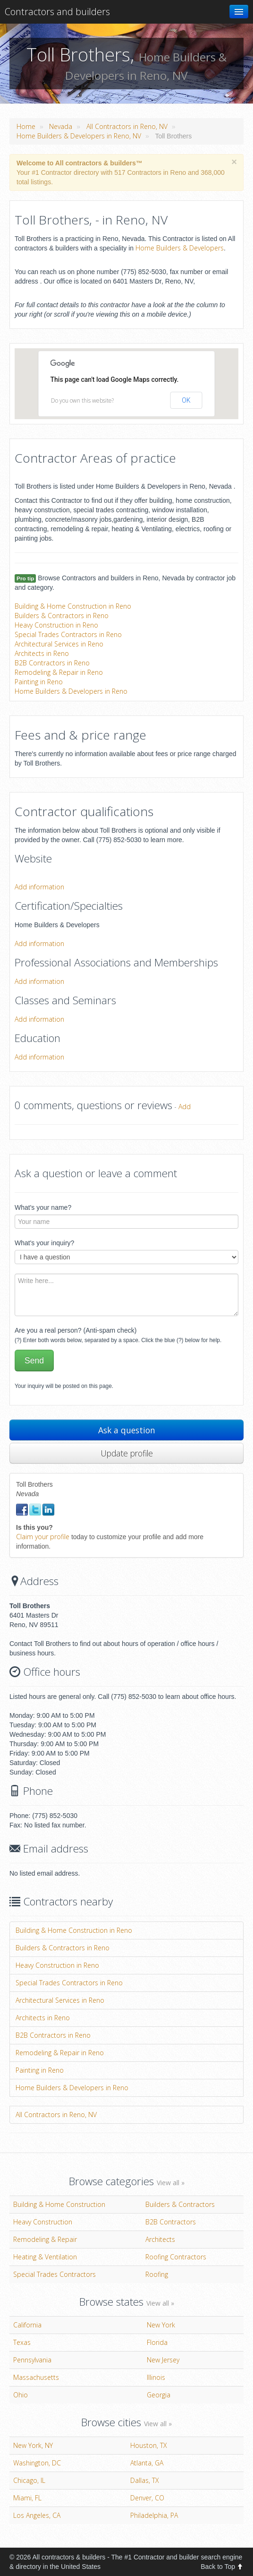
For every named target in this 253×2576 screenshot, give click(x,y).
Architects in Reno (42, 653)
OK (186, 400)
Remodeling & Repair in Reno (59, 672)
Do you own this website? (82, 400)
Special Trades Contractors (54, 2274)
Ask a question (126, 1430)
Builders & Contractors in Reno (62, 615)
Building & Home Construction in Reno (73, 606)
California (27, 2324)
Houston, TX (148, 2445)
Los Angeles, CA (36, 2515)
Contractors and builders (57, 11)
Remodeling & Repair (45, 2239)
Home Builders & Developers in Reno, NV (79, 135)
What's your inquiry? (44, 1243)
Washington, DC (37, 2462)
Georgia (158, 2394)
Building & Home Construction (59, 2204)
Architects (160, 2239)
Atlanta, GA (146, 2462)
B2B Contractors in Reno (52, 662)
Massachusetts (36, 2377)
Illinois (156, 2377)
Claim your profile (42, 1536)
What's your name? (43, 1207)
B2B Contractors (170, 2221)
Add (184, 1106)
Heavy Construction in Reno (56, 624)
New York (161, 2324)
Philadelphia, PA (154, 2515)
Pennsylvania (32, 2359)
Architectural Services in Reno (59, 643)
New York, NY (33, 2445)
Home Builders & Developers (179, 247)
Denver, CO (147, 2497)
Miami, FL (27, 2497)
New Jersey (163, 2359)
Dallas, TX (144, 2480)
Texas (22, 2342)
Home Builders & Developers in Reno (71, 691)
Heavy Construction (42, 2221)
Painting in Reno (39, 681)
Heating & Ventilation (45, 2256)
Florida (157, 2342)
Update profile (127, 1453)
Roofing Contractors (175, 2256)
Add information (39, 886)
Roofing (156, 2274)
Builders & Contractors (180, 2204)
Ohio (20, 2394)
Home (26, 126)
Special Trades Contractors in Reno (68, 634)
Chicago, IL (29, 2480)
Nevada (60, 126)
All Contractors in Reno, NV (127, 126)
